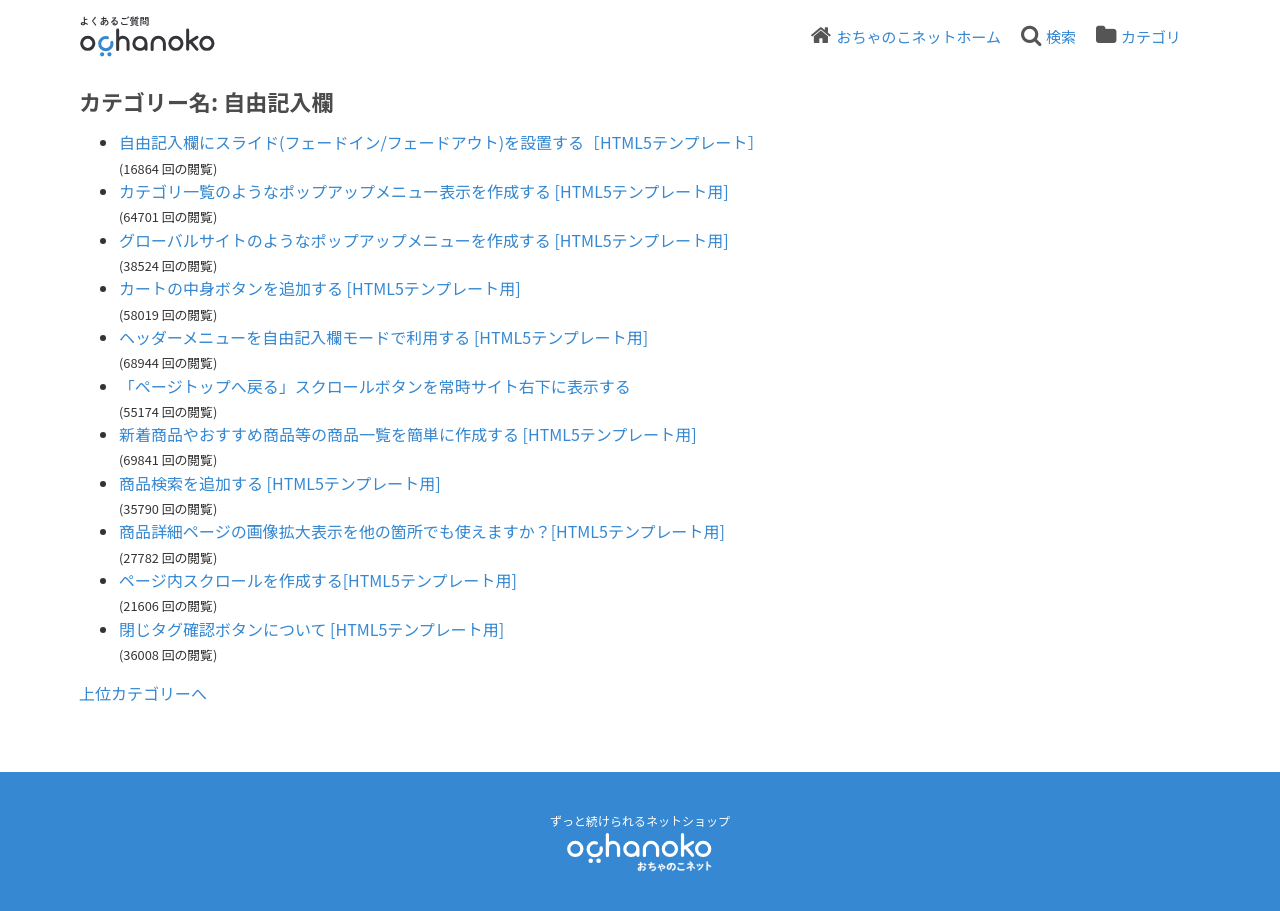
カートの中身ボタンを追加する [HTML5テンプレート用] (320, 288)
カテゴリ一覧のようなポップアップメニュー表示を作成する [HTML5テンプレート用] (424, 191)
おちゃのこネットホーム (918, 36)
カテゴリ (1151, 36)
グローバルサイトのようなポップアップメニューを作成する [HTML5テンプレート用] (424, 240)
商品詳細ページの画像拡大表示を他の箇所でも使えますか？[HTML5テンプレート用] (422, 531)
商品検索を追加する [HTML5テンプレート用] (280, 483)
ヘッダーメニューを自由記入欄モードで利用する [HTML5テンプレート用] (383, 337)
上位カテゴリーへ (143, 693)
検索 (1061, 36)
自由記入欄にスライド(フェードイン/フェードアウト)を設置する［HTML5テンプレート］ (441, 142)
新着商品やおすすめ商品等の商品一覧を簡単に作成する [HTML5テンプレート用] (408, 434)
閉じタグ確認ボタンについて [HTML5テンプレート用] (311, 629)
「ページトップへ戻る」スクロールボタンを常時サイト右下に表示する (375, 386)
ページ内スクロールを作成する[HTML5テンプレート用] (318, 580)
